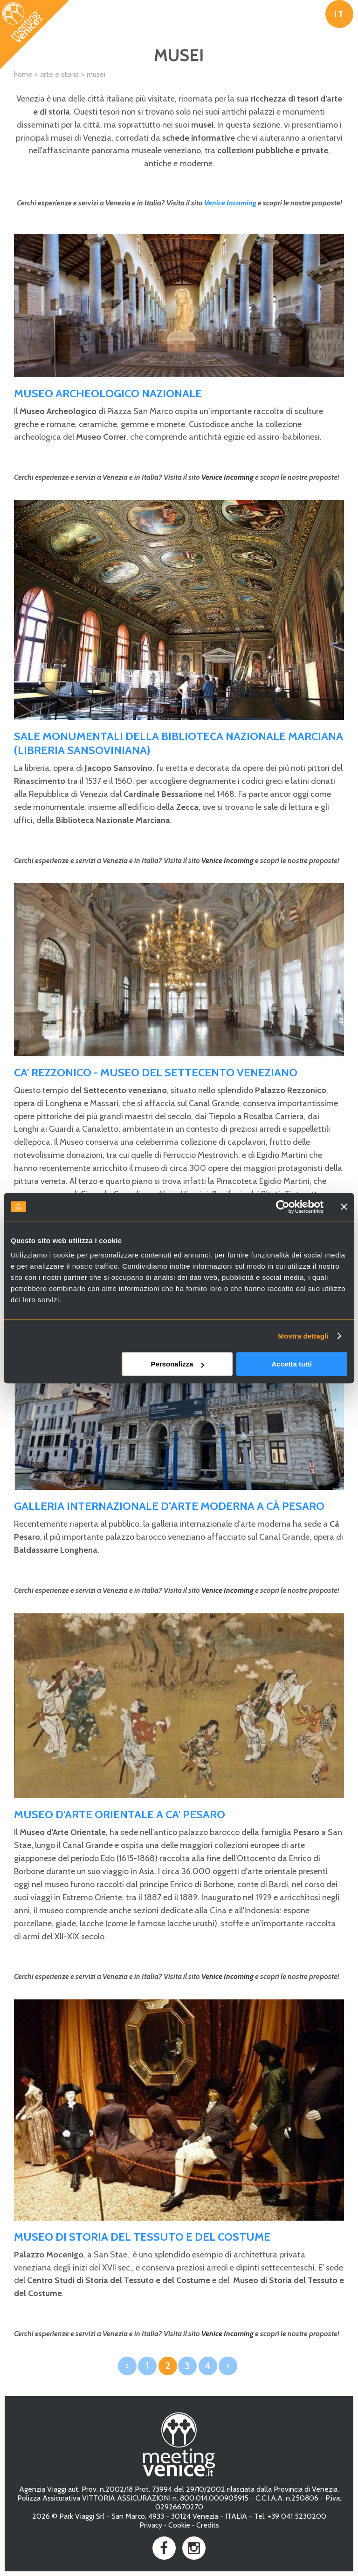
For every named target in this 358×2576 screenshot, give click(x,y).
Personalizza (177, 1364)
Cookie (179, 2525)
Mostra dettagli (303, 1336)
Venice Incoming (230, 202)
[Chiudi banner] (344, 1206)
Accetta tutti (292, 1364)
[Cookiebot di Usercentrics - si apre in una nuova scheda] (283, 1207)
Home (23, 74)
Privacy (150, 2525)
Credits (207, 2525)
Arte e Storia (59, 74)
